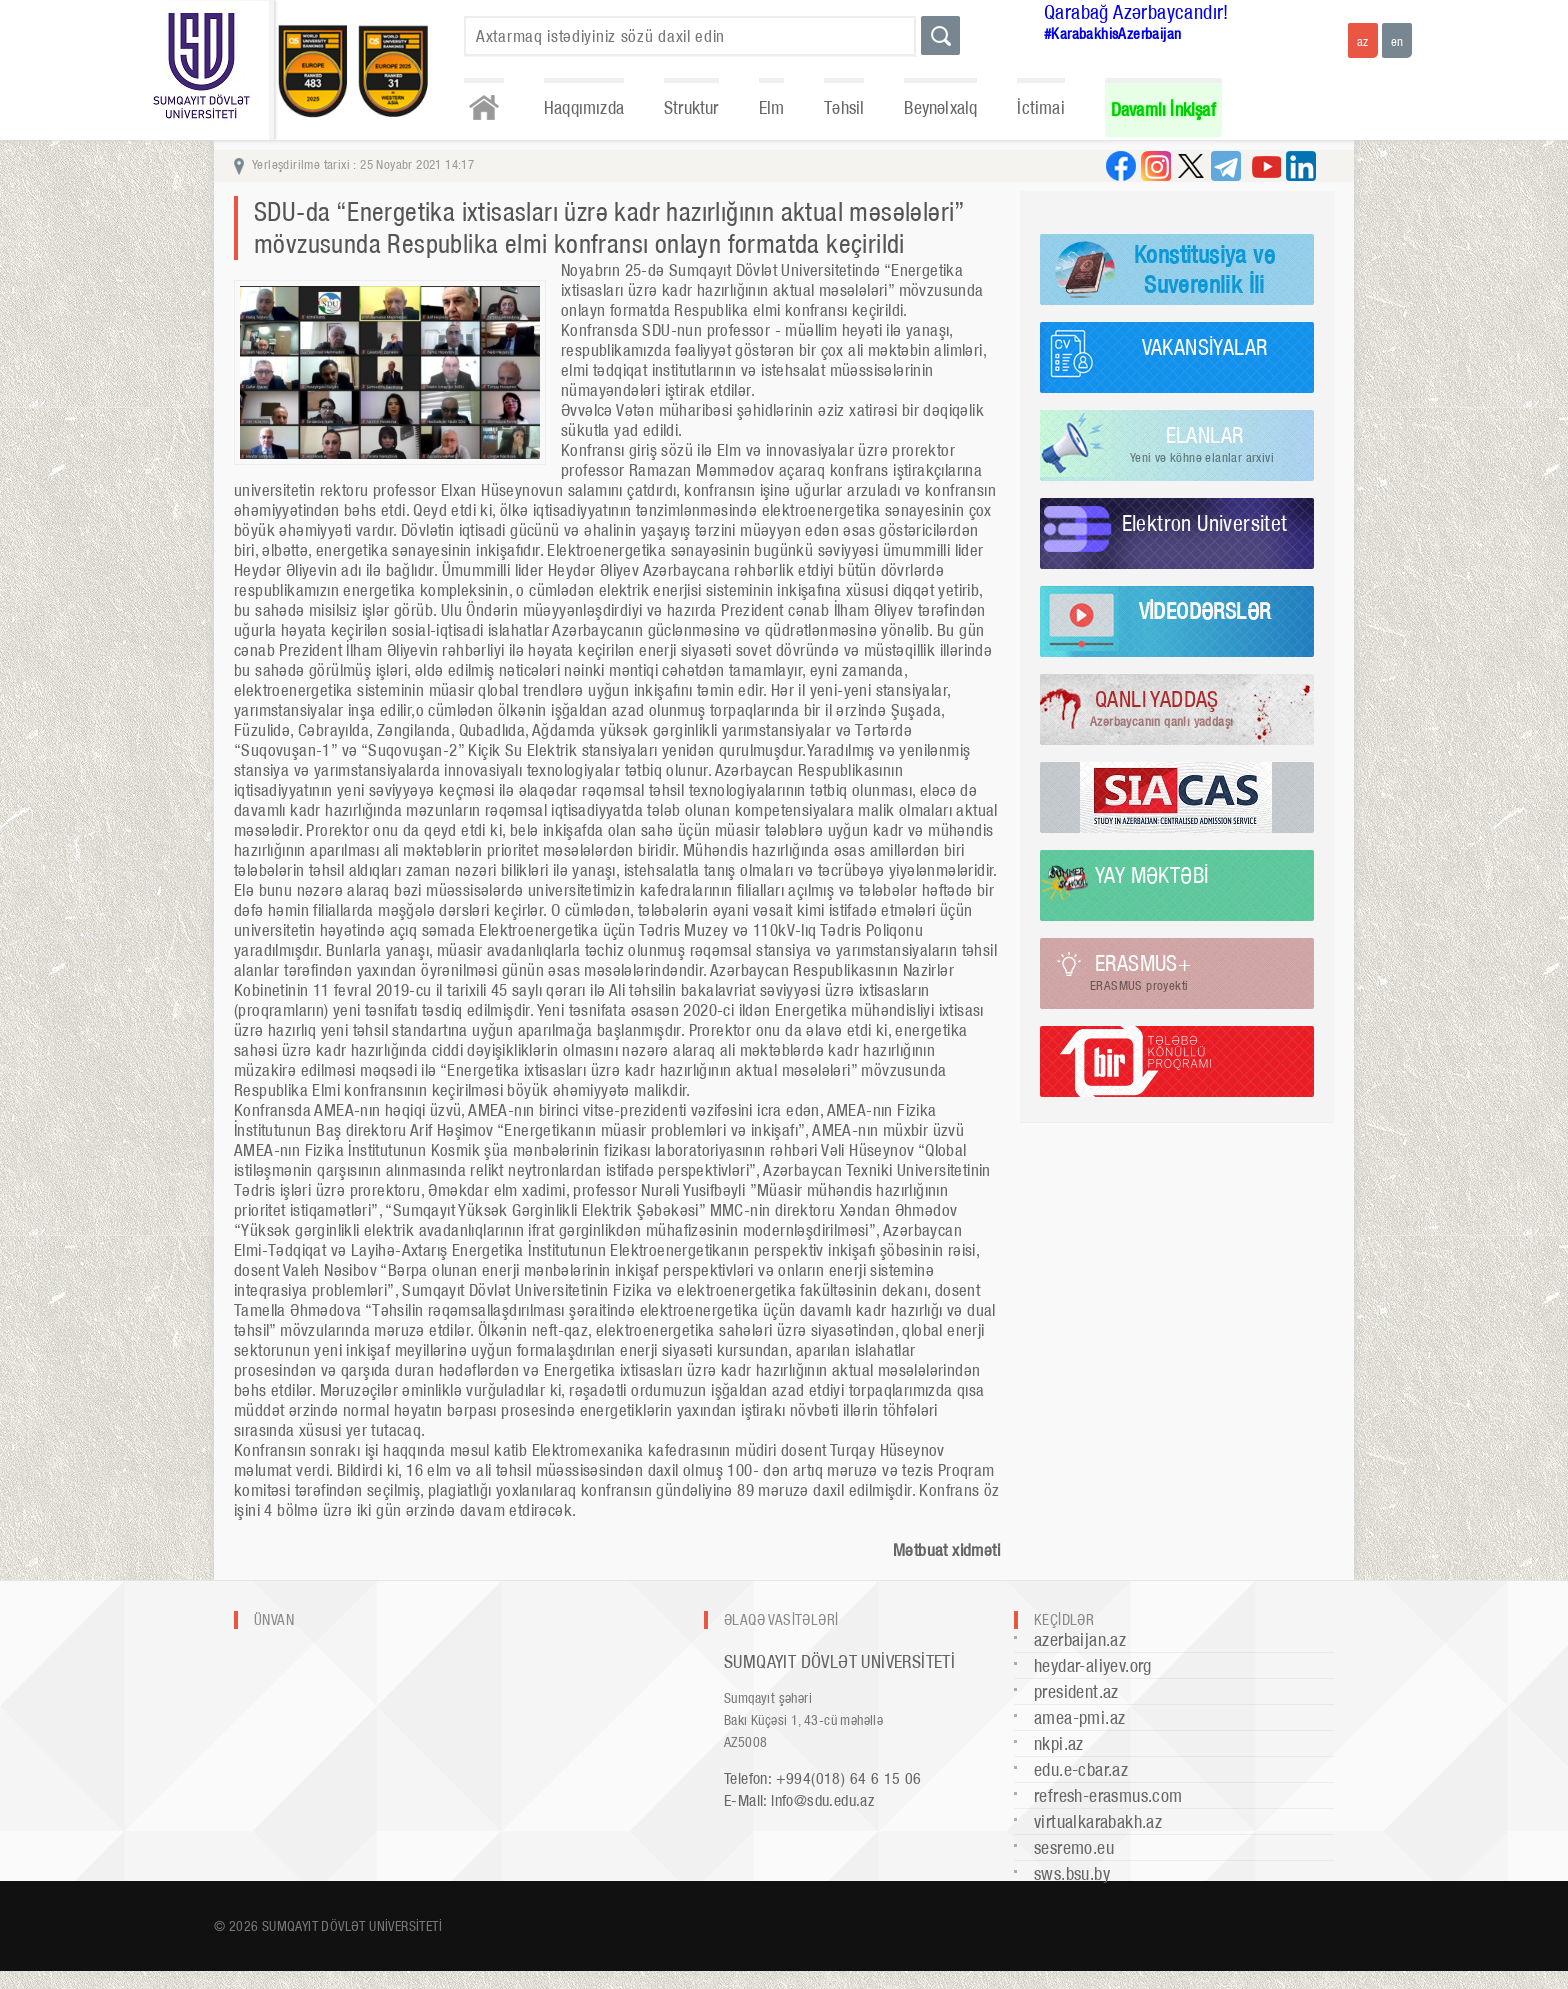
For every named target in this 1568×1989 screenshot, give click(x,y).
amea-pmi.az (1079, 1717)
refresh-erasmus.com (1108, 1795)
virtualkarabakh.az (1098, 1821)
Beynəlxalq (940, 107)
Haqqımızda (584, 107)
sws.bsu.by (1072, 1873)
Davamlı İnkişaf (1163, 109)
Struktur (691, 107)
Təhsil (844, 107)
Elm (772, 107)
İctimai (1040, 107)
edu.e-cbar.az (1081, 1769)
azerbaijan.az (1080, 1639)
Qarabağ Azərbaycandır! (1136, 12)
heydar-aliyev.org (1093, 1665)
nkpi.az (1059, 1743)
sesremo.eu (1074, 1847)
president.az (1076, 1691)
